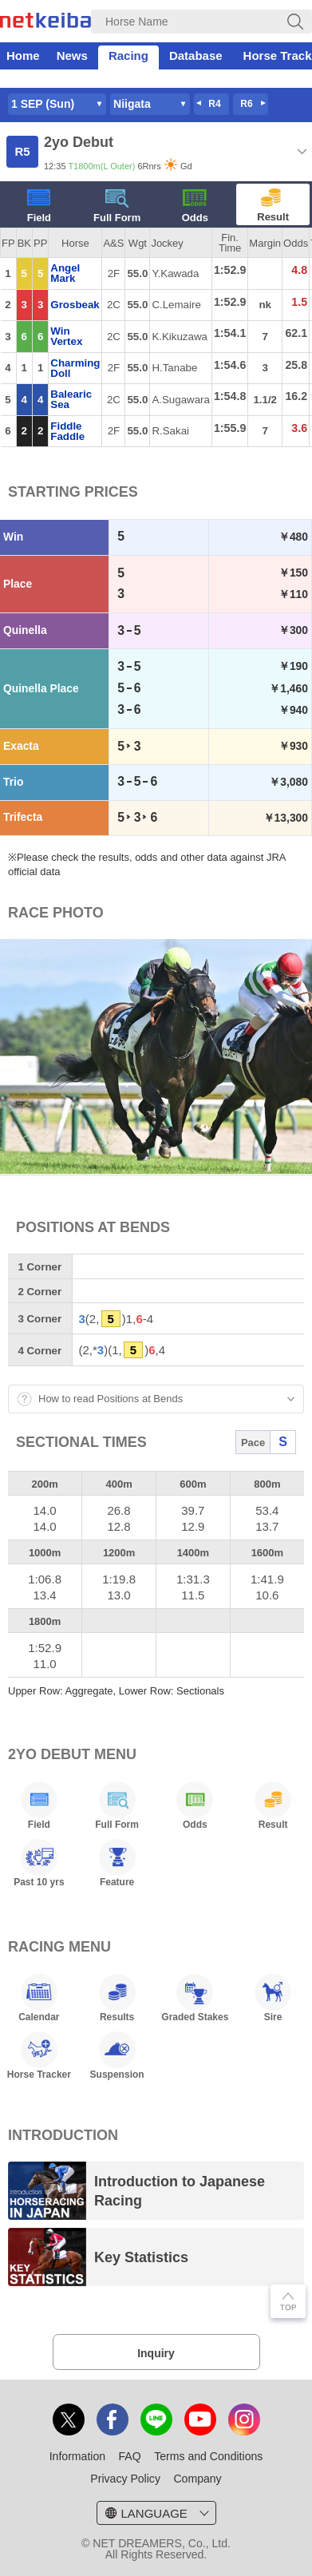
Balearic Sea (71, 399)
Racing (128, 55)
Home (23, 55)
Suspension (117, 2055)
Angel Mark (65, 273)
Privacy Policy (125, 2478)
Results (117, 1998)
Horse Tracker (39, 2055)
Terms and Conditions (208, 2456)
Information (77, 2456)
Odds (195, 206)
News (72, 55)
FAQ (130, 2456)
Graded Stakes (194, 1998)
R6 (246, 103)
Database (196, 55)
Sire (273, 1998)
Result (273, 205)
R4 (214, 103)
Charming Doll (75, 368)
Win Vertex (66, 336)
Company (197, 2478)
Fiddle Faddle (67, 431)
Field (39, 206)
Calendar (38, 1998)
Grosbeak (74, 305)
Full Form (116, 206)
